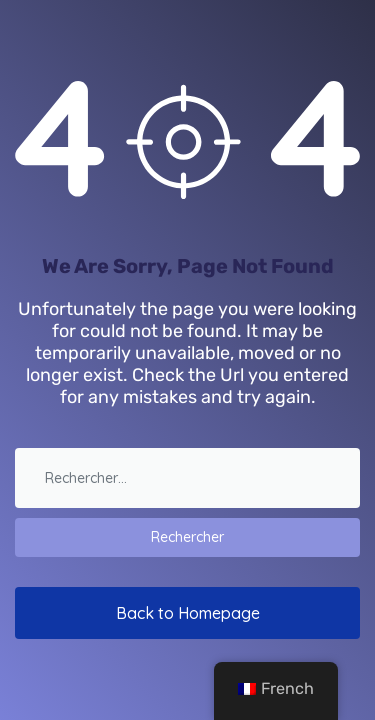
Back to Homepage (188, 613)
